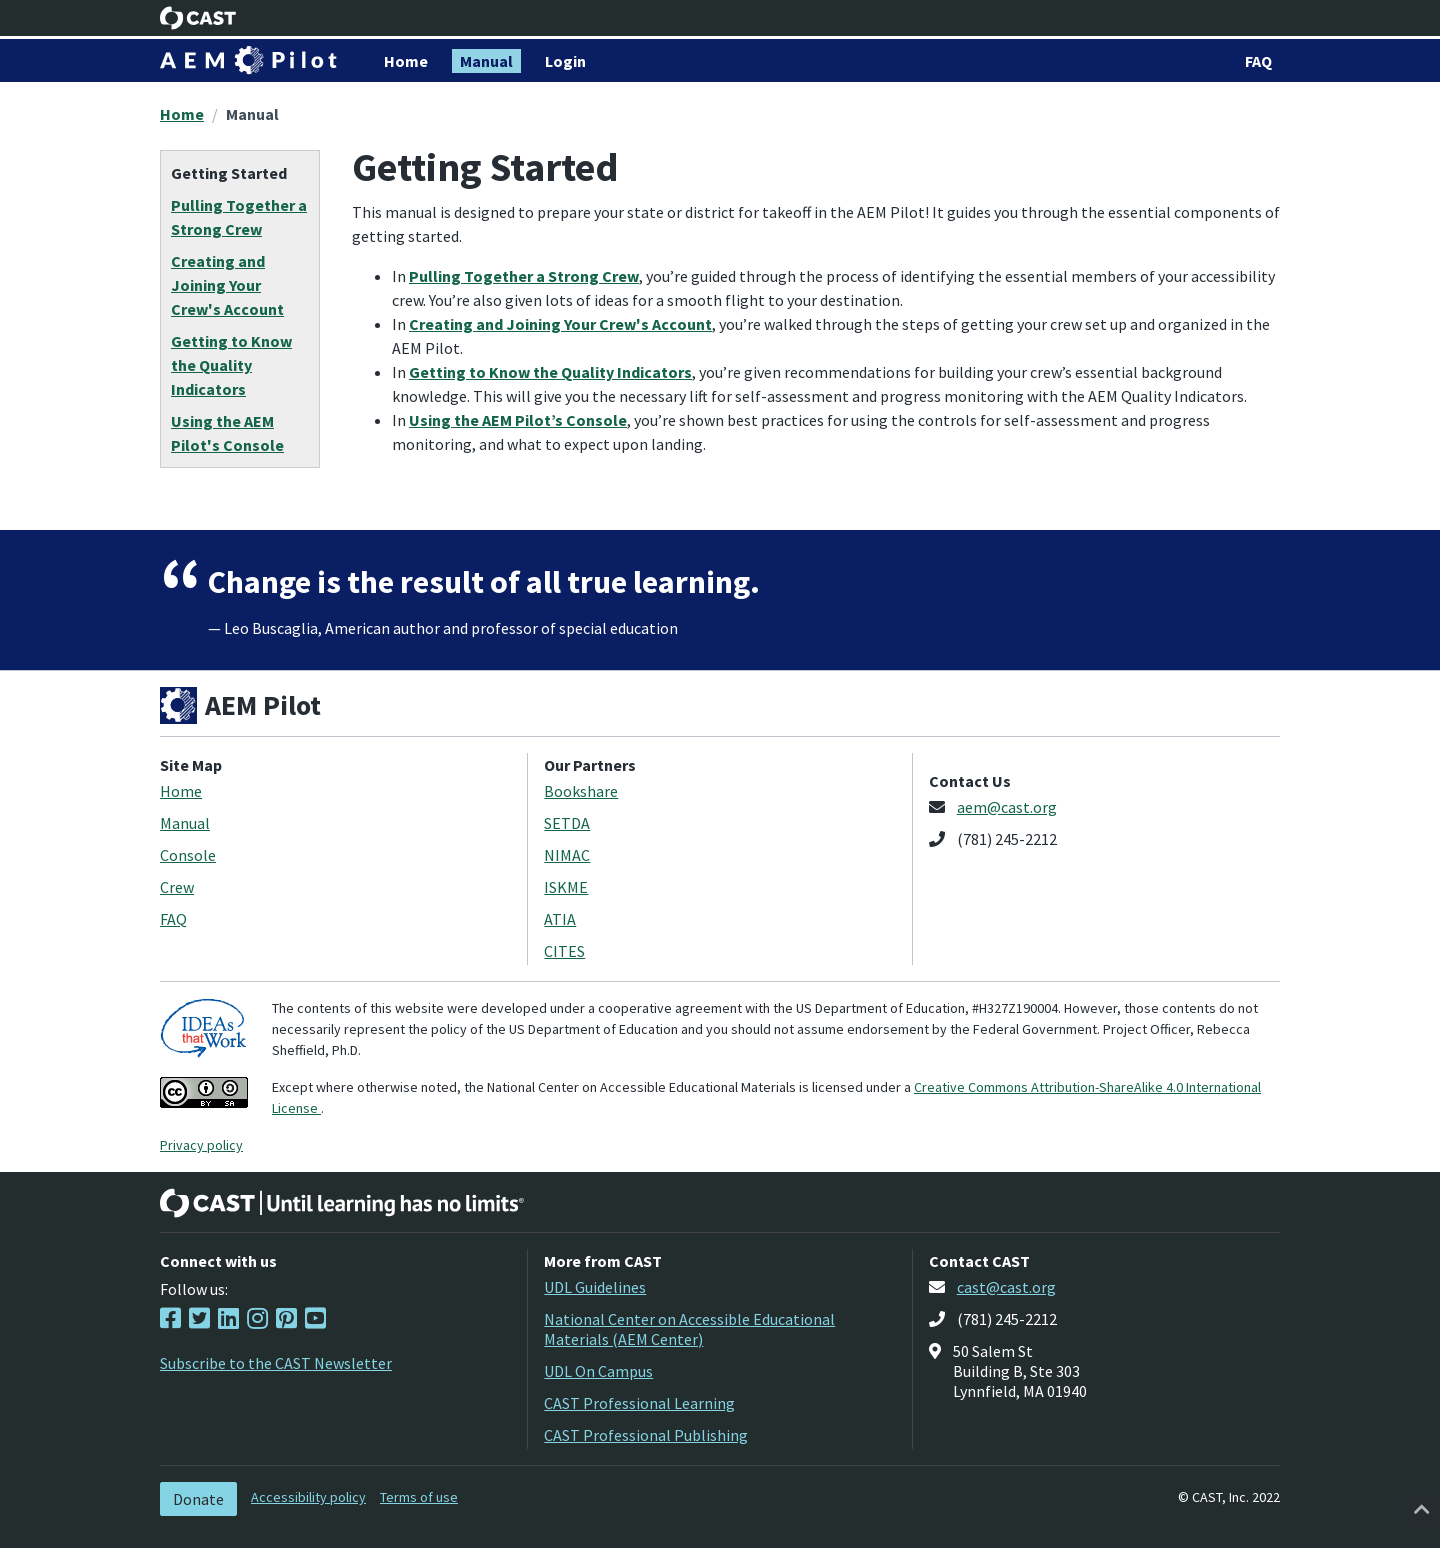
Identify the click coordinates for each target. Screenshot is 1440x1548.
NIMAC (567, 855)
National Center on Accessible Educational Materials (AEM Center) (689, 1329)
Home (182, 114)
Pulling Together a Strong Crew (524, 276)
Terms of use (419, 1497)
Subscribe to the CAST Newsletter (276, 1363)
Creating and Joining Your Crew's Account (560, 324)
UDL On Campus (598, 1371)
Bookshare (581, 791)
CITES (564, 951)
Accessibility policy (308, 1497)
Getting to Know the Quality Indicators (550, 372)
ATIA (560, 919)
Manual (252, 114)
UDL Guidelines (595, 1287)
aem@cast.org (1007, 807)
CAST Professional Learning (639, 1403)
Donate (198, 1499)
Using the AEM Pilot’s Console (518, 420)
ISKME (566, 887)
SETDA (567, 823)
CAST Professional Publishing (646, 1435)
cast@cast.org (1006, 1287)
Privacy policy (201, 1145)
